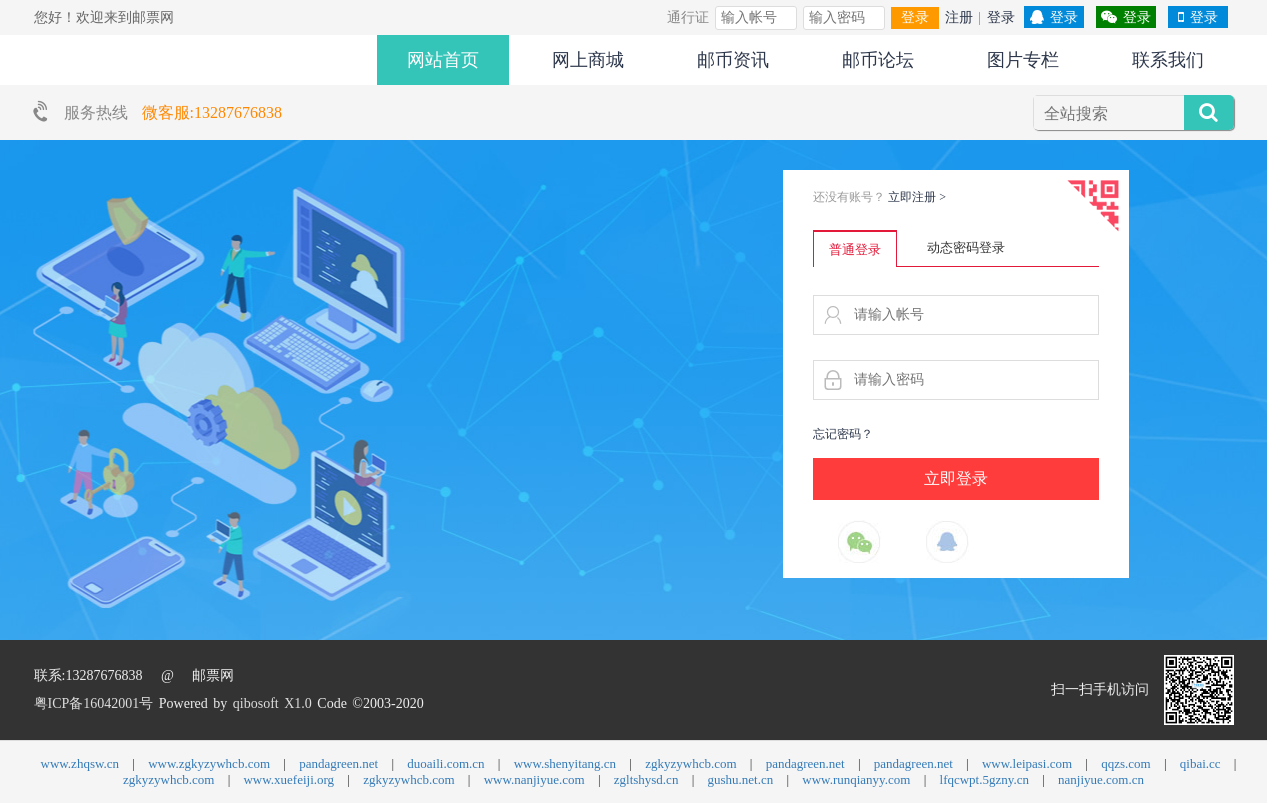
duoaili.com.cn (445, 763)
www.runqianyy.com (856, 779)
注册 (959, 17)
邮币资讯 (733, 60)
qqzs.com (1125, 763)
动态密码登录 (966, 247)
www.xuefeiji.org (288, 779)
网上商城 (588, 60)
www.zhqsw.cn (80, 763)
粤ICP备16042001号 (94, 703)
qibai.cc (1200, 763)
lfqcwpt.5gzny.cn (984, 779)
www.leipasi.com (1027, 763)
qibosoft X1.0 (272, 703)
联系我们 (1168, 60)
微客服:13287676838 (212, 112)
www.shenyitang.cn (565, 763)
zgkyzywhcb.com (690, 763)
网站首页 (443, 60)
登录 (915, 17)
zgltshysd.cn (646, 779)
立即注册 (917, 197)
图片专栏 (1023, 60)
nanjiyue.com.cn (1101, 779)
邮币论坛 (878, 60)
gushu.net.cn (741, 779)
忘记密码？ (843, 434)
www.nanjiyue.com (534, 779)
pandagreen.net (338, 763)
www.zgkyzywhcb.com (209, 763)
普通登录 (855, 249)
